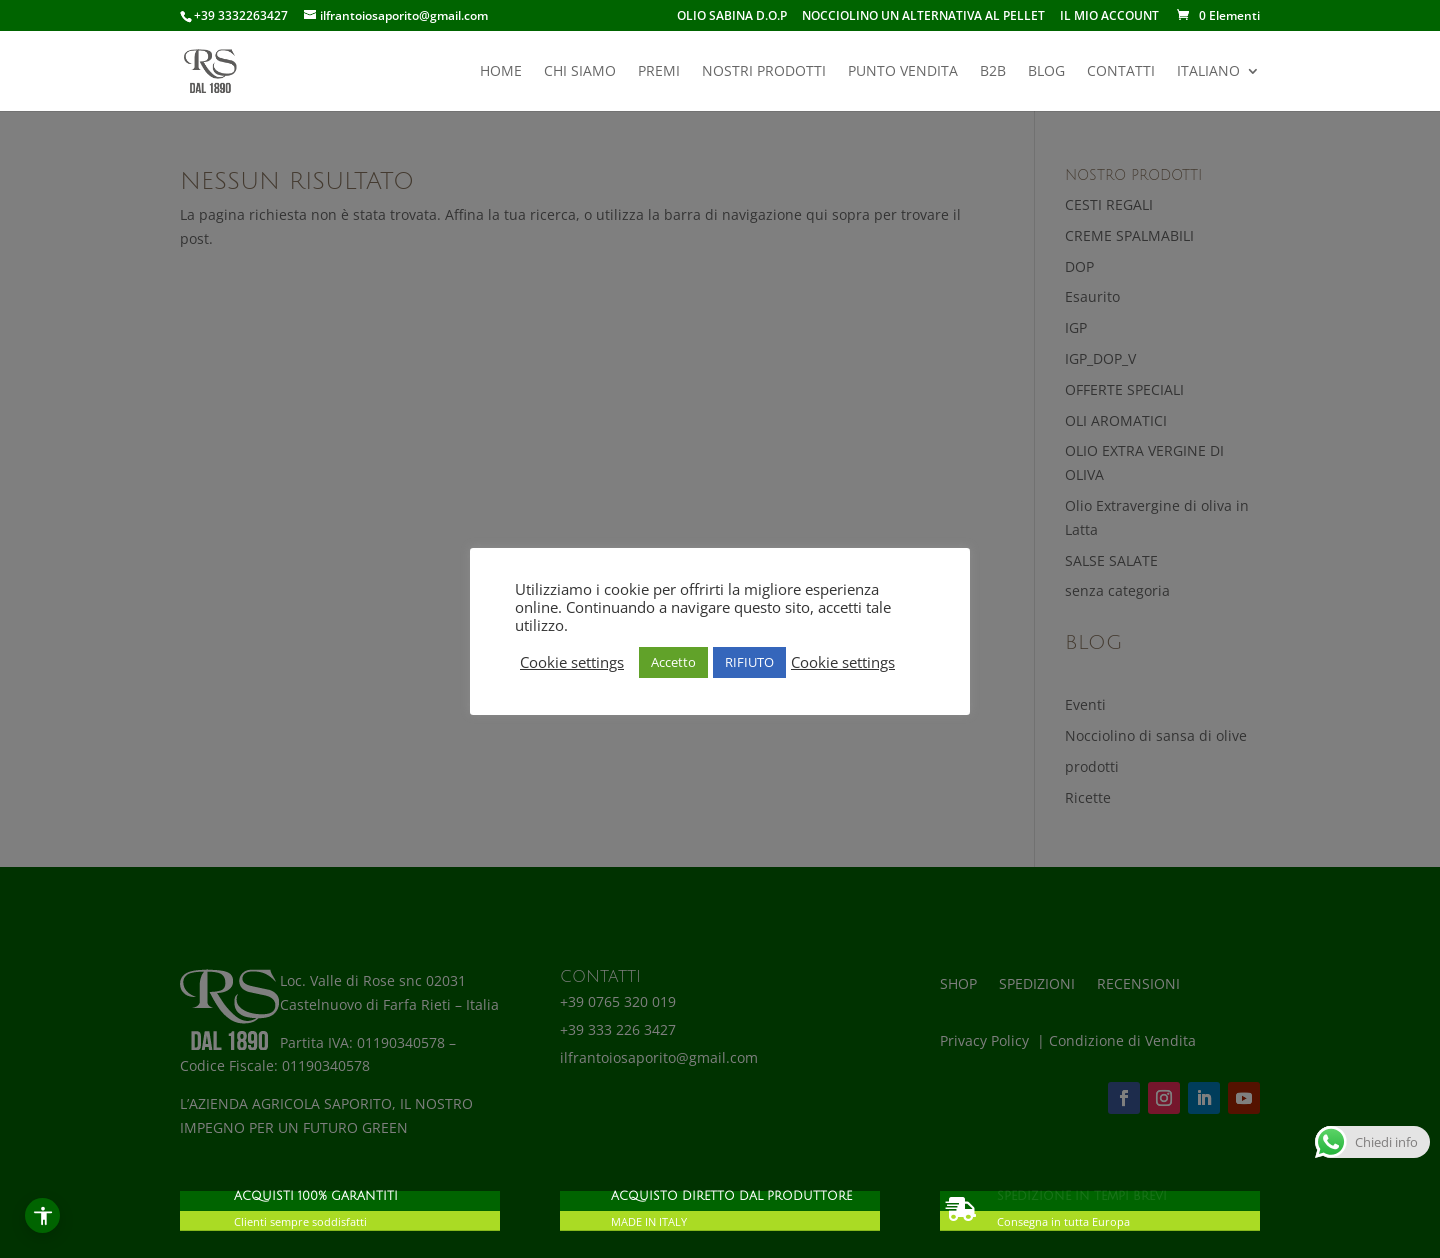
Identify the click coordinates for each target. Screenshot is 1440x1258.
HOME (501, 72)
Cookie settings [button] (572, 662)
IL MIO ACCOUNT (1109, 17)
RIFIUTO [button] (749, 662)
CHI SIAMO (580, 72)
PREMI (659, 72)
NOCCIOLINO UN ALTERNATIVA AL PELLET (923, 17)
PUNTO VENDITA (903, 72)
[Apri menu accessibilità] (42, 1215)
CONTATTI (1121, 72)
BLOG (1046, 72)
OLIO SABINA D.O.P (732, 17)
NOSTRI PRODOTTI (764, 72)
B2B (993, 72)
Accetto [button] (673, 662)
